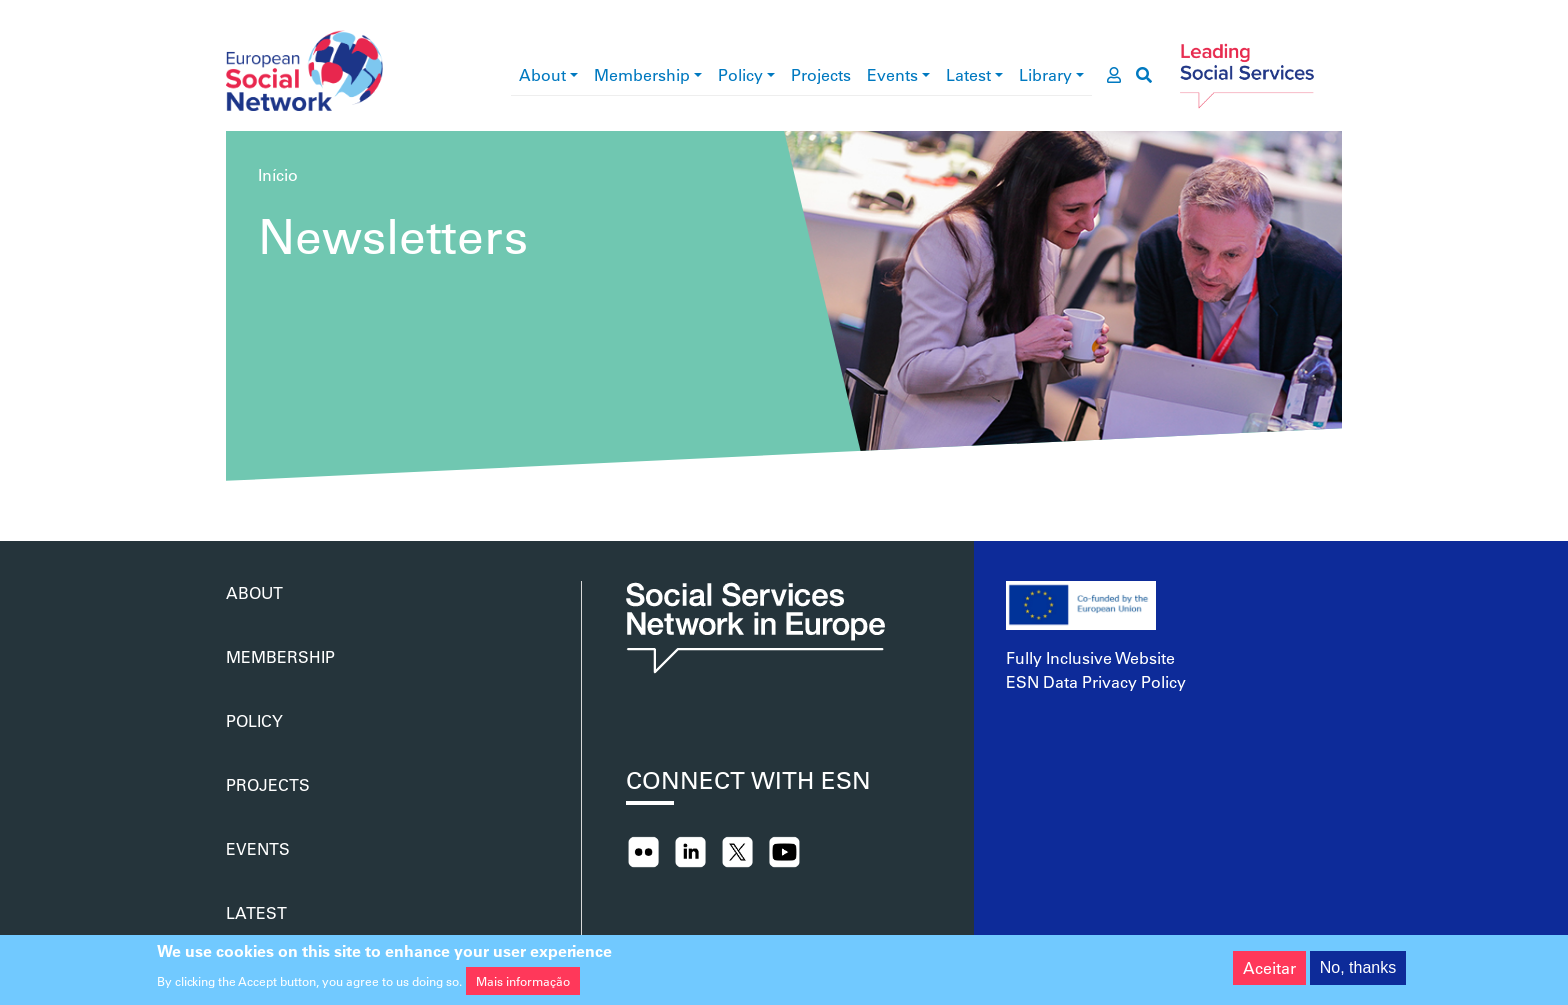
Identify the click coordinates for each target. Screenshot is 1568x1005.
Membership (642, 74)
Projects (821, 74)
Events (892, 74)
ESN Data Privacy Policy (1096, 681)
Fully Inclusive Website (1090, 657)
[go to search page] (1144, 75)
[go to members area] (1114, 75)
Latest (968, 74)
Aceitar (1269, 971)
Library (1045, 74)
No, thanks (1358, 971)
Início (278, 174)
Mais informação (523, 986)
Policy (740, 74)
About (542, 74)
